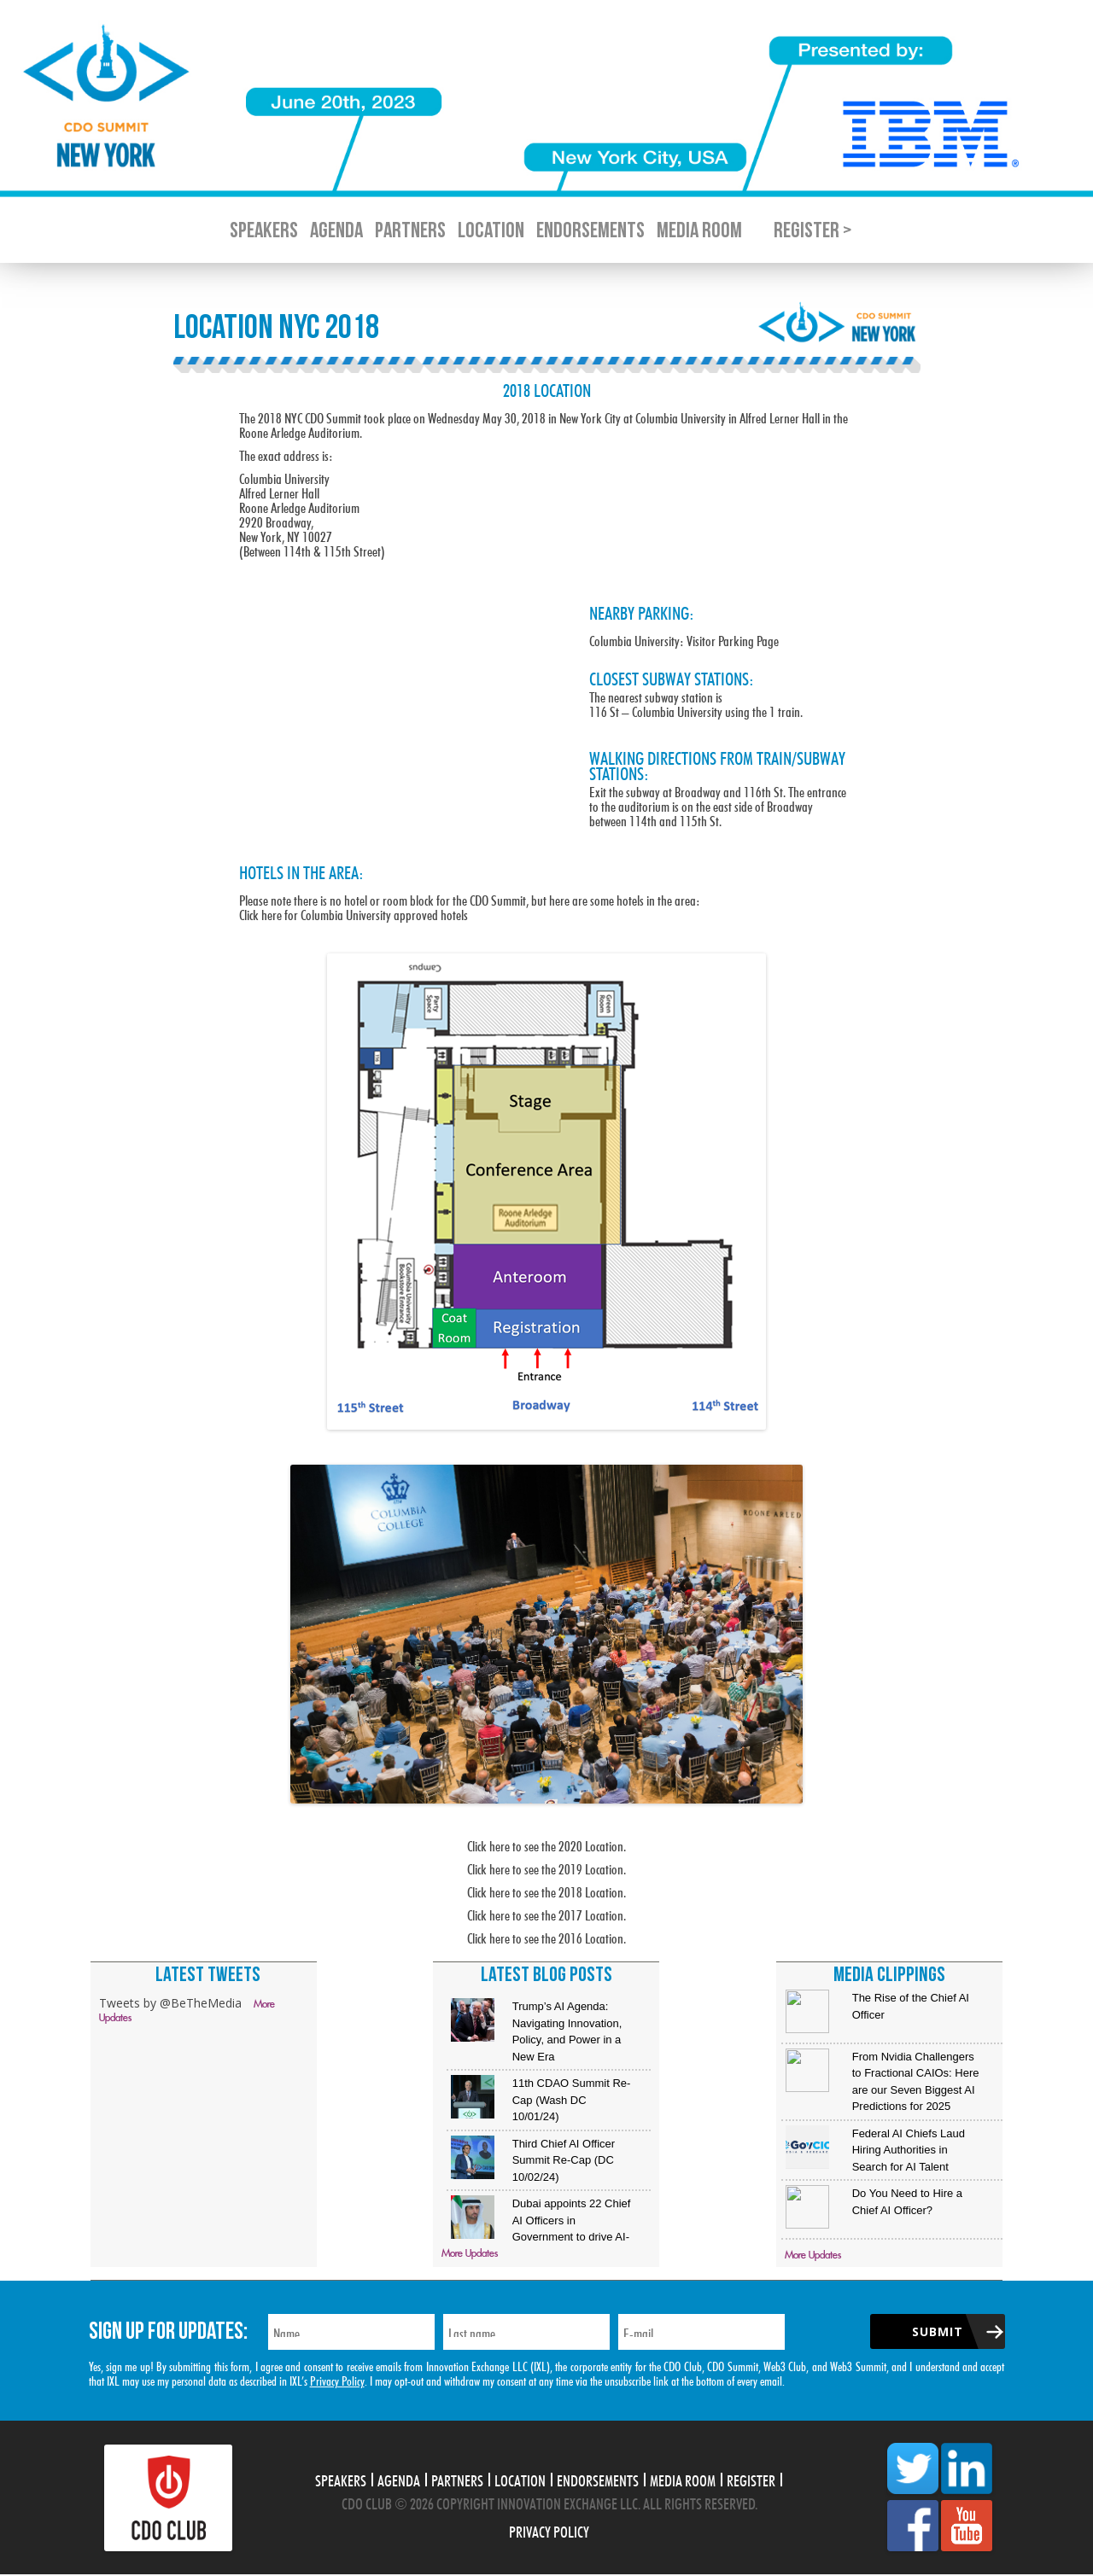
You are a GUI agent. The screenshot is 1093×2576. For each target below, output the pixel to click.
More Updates (469, 2253)
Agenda (336, 231)
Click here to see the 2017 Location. (546, 1913)
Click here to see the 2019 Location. (546, 1867)
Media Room (699, 231)
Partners (410, 231)
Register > (812, 231)
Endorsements (590, 231)
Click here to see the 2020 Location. (546, 1844)
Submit (937, 2331)
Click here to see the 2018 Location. (546, 1890)
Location (491, 231)
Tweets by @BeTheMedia (170, 2003)
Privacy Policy (337, 2379)
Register (751, 2478)
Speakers (264, 231)
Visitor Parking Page (733, 639)
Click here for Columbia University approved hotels (353, 913)
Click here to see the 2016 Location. (546, 1936)
